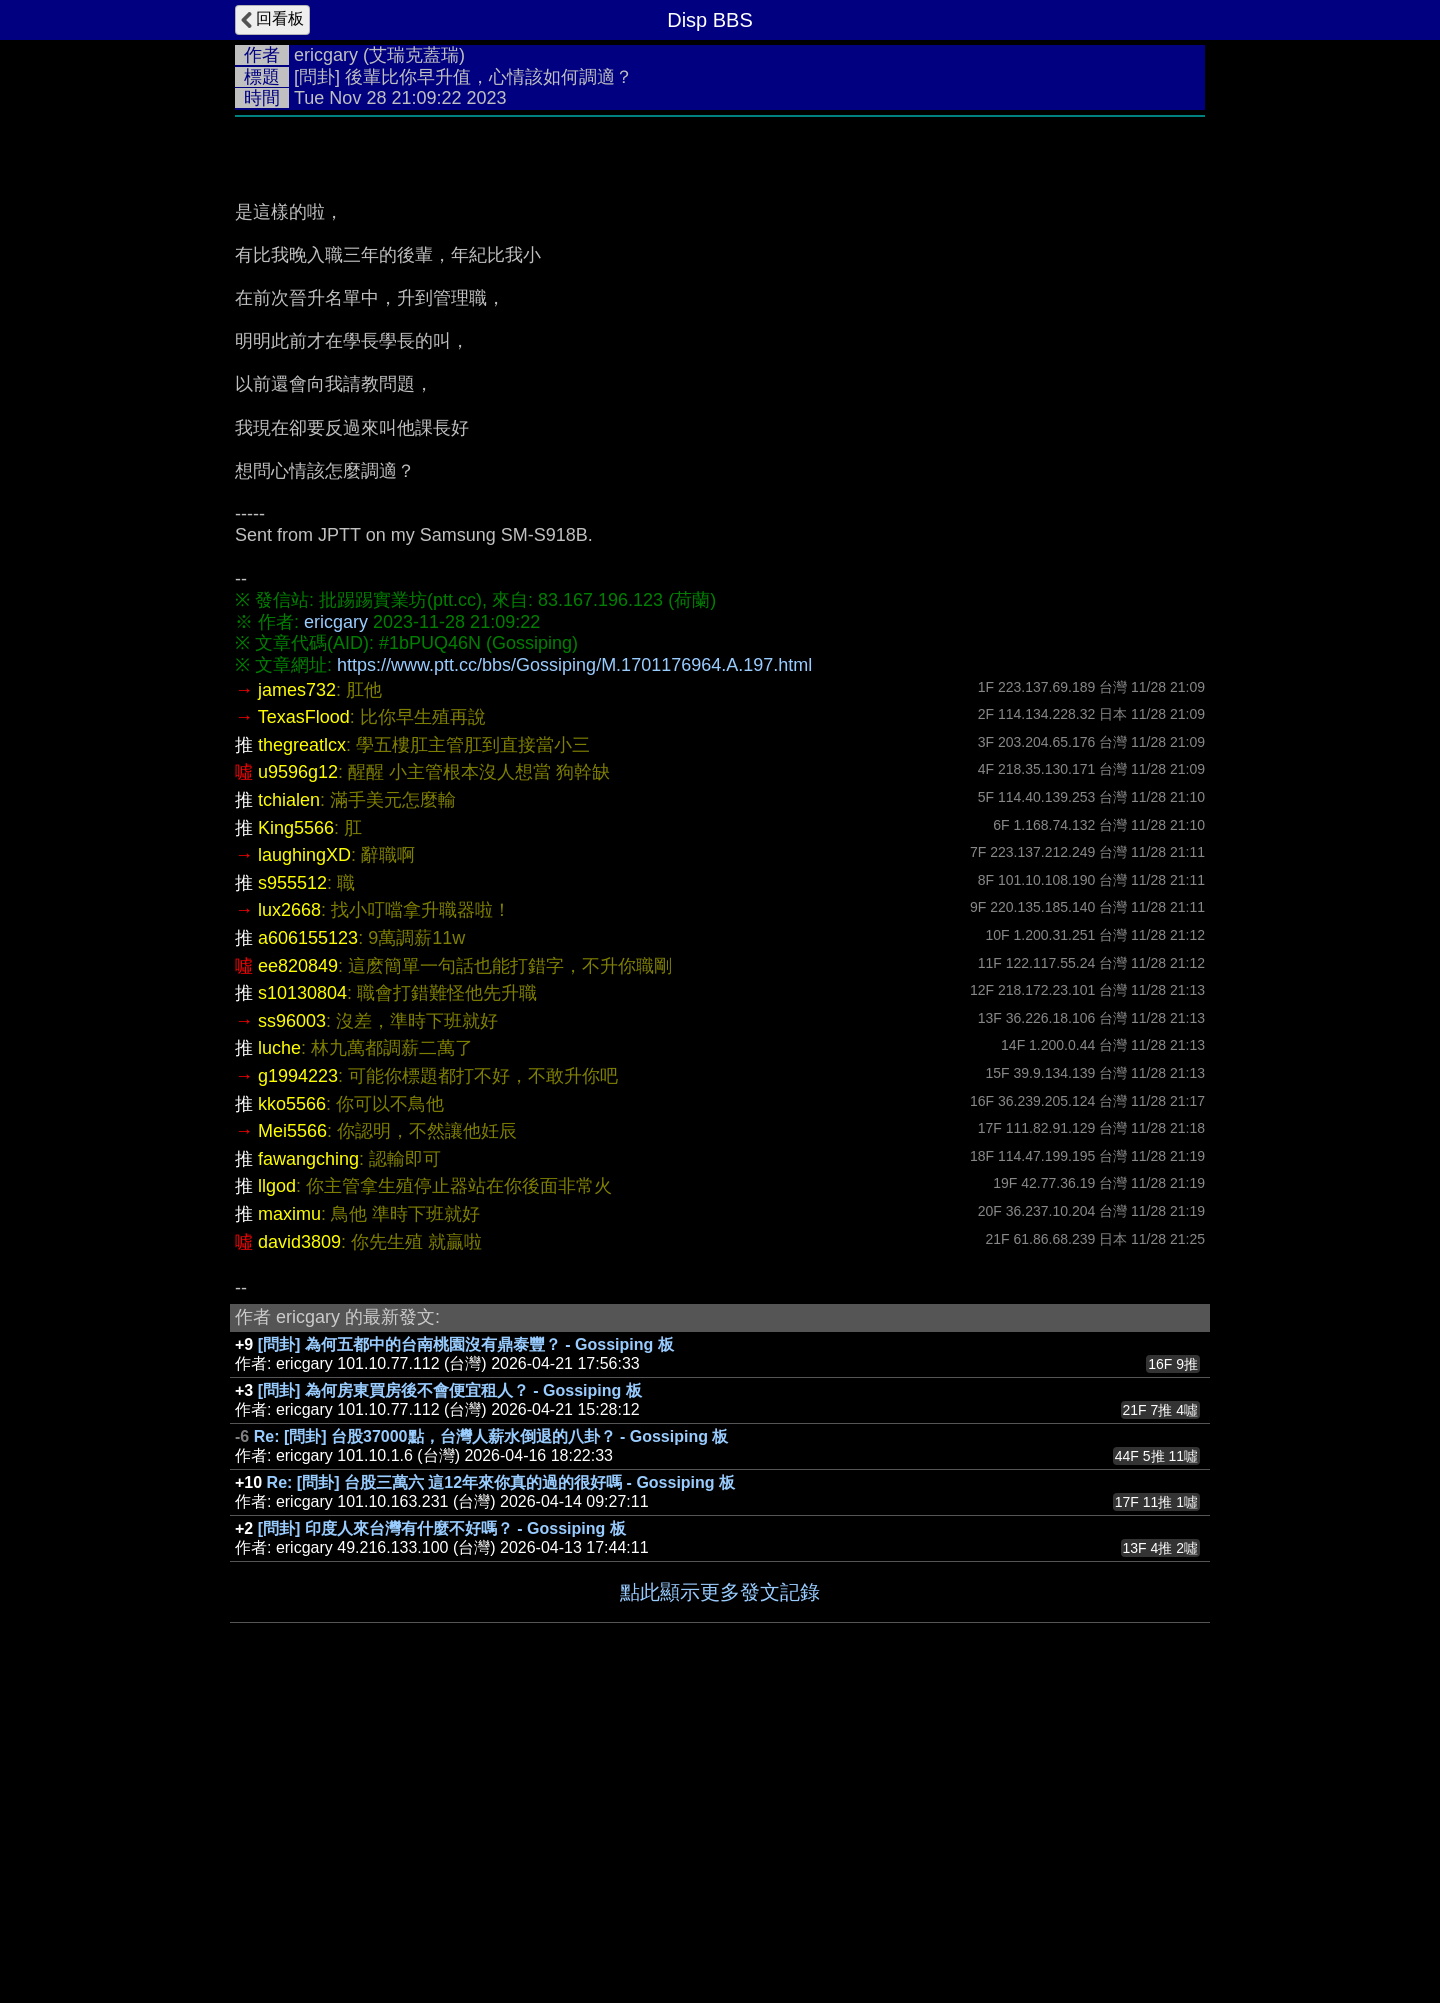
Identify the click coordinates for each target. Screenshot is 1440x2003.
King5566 (296, 1128)
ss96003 (292, 1321)
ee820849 (298, 1266)
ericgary (326, 55)
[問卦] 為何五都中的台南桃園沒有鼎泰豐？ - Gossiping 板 (466, 1644)
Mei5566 (292, 1431)
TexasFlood (304, 1017)
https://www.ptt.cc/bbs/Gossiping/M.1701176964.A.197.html (574, 965)
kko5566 (292, 1404)
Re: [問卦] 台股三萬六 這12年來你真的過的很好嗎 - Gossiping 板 (501, 1782)
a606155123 (308, 1238)
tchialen (289, 1100)
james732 (297, 990)
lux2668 (289, 1210)
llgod (277, 1486)
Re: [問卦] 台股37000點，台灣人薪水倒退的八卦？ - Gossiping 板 (491, 1736)
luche (279, 1348)
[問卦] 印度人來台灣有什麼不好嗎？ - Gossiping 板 (442, 1828)
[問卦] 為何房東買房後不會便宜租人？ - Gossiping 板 (450, 1690)
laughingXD (304, 1155)
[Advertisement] (720, 277)
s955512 (292, 1183)
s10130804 (302, 1293)
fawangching (308, 1459)
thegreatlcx (302, 1045)
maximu (289, 1514)
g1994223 (298, 1376)
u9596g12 (298, 1072)
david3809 (299, 1542)
